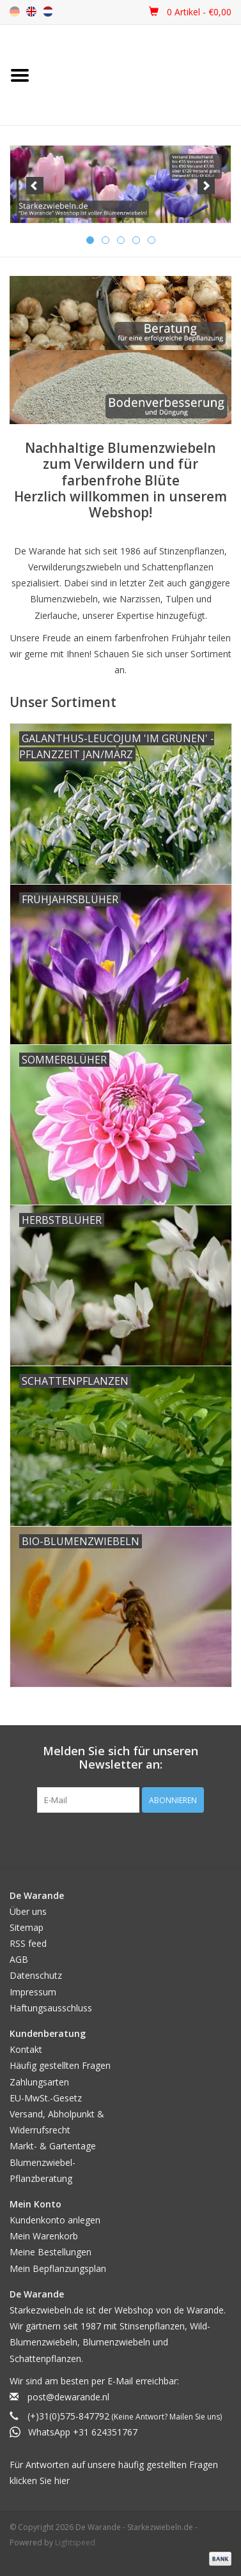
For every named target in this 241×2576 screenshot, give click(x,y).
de (15, 11)
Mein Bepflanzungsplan (58, 2268)
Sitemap (26, 1927)
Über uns (28, 1911)
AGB (19, 1959)
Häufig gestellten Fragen (60, 2065)
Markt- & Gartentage (53, 2146)
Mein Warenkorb (44, 2236)
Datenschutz (36, 1975)
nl (48, 11)
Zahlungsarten (39, 2082)
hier (62, 2480)
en (31, 11)
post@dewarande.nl (68, 2397)
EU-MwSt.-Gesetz (46, 2098)
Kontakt (26, 2049)
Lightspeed (75, 2542)
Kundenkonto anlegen (55, 2220)
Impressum (33, 1992)
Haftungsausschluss (51, 2008)
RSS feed (28, 1943)
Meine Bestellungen (50, 2252)
